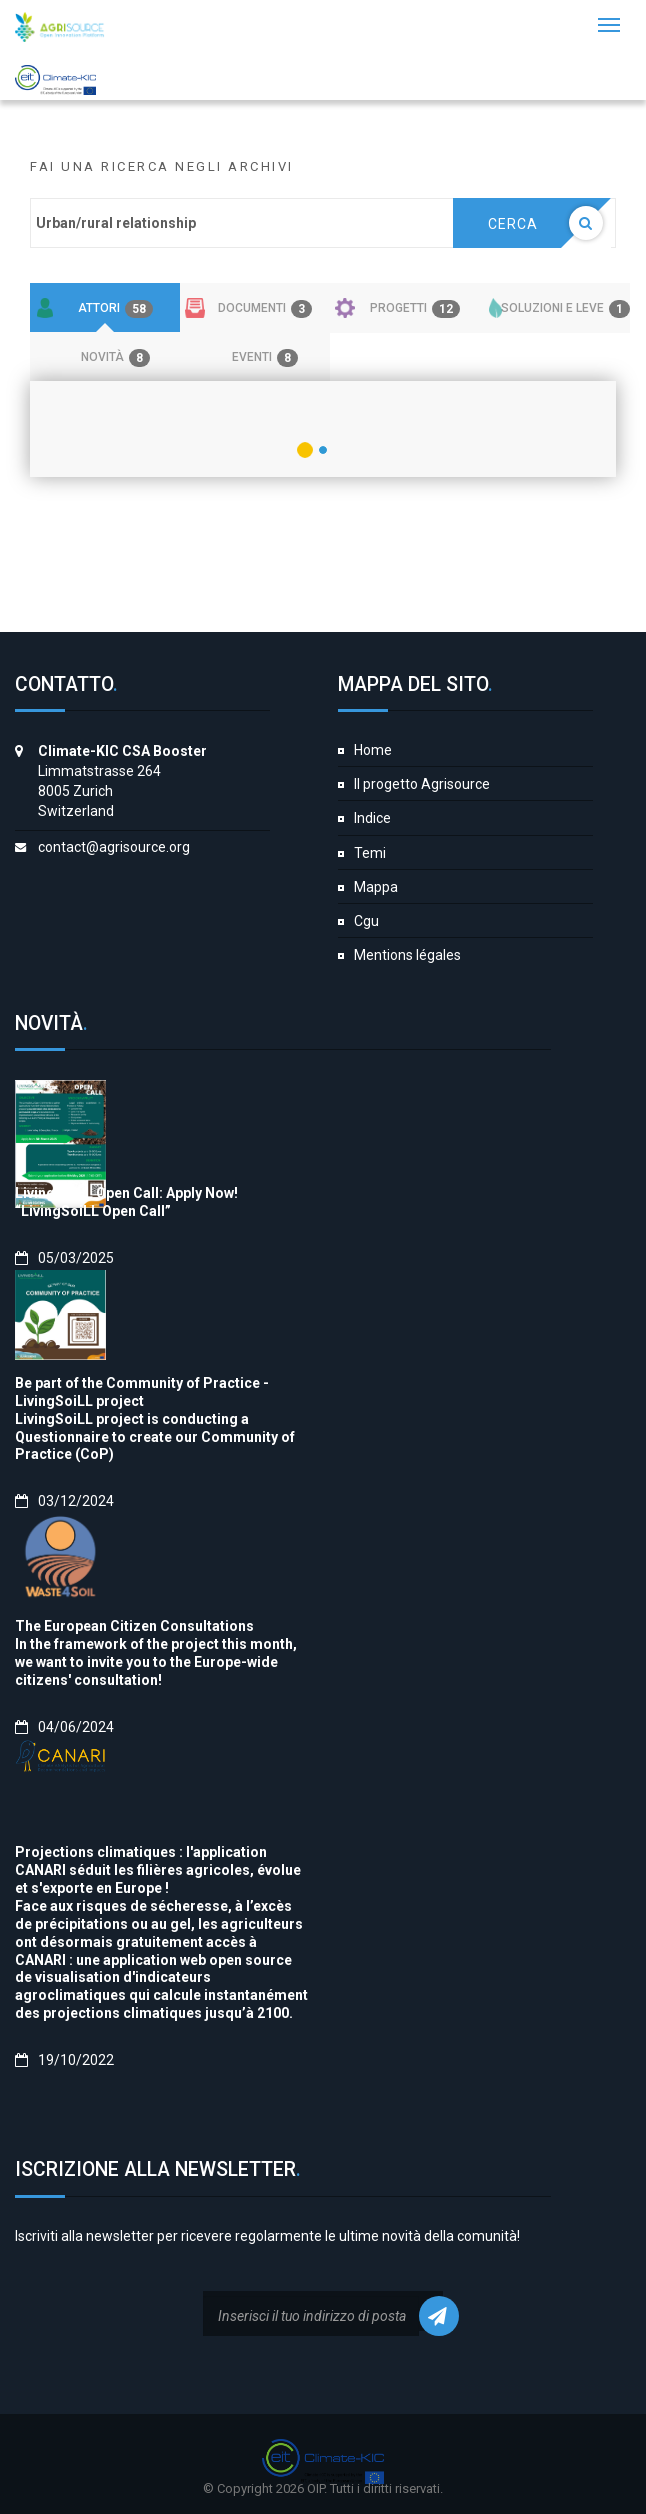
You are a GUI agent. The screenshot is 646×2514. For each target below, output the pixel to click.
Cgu (366, 921)
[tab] (105, 308)
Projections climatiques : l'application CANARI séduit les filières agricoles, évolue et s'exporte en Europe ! (158, 1870)
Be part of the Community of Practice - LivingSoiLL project (142, 1392)
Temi (370, 853)
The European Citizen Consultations (134, 1626)
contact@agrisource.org (114, 847)
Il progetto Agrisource (422, 784)
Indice (372, 818)
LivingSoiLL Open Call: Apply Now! (126, 1193)
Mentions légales (407, 955)
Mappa (376, 887)
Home (373, 750)
